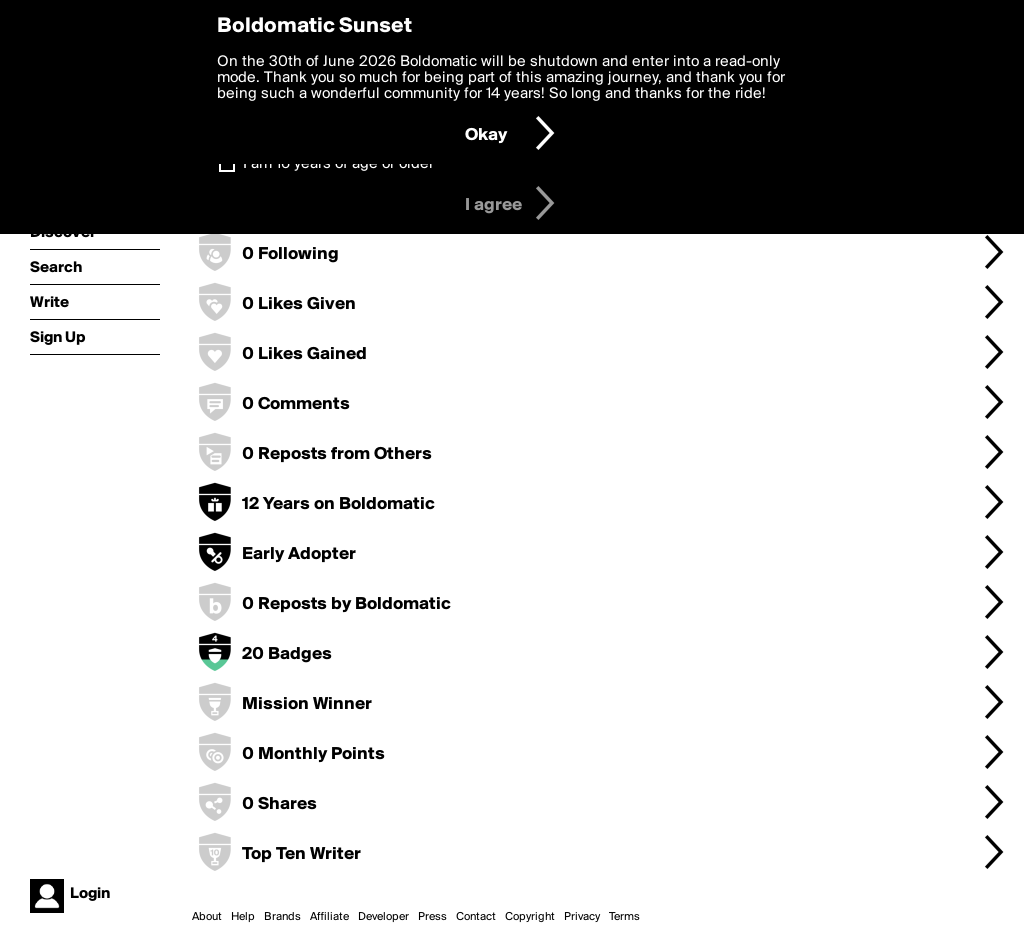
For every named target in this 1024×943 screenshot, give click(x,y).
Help (243, 917)
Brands (282, 917)
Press (432, 917)
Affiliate (329, 917)
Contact (476, 917)
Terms (624, 917)
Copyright (530, 917)
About (207, 917)
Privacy (582, 917)
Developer (383, 917)
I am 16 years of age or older (338, 164)
